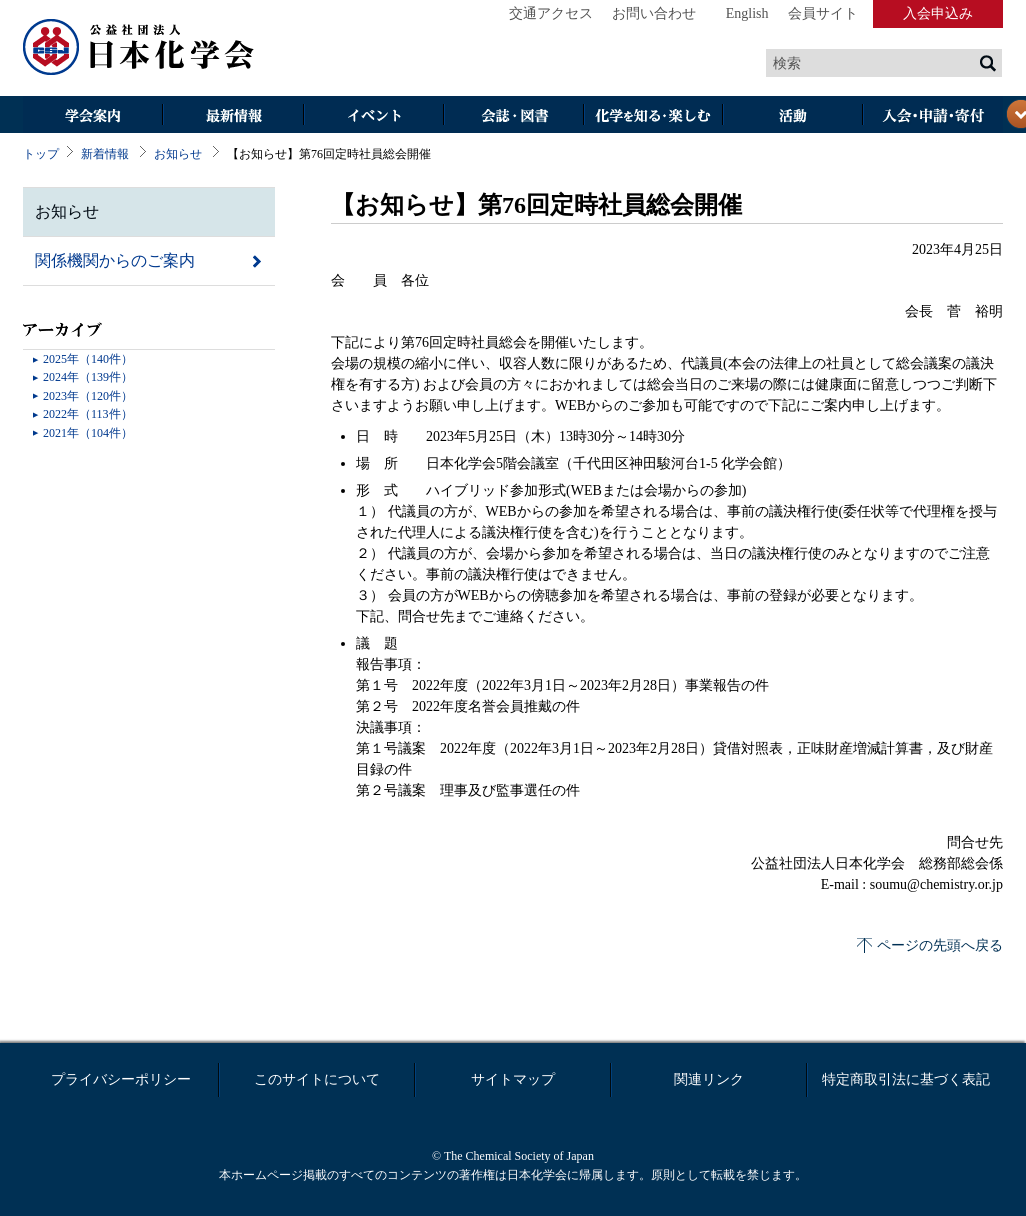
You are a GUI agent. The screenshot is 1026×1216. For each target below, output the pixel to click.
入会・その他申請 (933, 116)
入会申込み (938, 13)
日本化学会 (139, 48)
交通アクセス (551, 13)
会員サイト (823, 13)
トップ (41, 154)
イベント (373, 116)
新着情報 (105, 154)
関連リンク (709, 1079)
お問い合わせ (654, 13)
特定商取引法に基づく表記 (906, 1079)
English (747, 13)
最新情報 (233, 116)
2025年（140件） (88, 359)
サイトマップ (513, 1079)
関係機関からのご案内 (115, 260)
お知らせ (178, 154)
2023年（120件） (88, 396)
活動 (793, 116)
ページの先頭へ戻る (940, 945)
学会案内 (93, 116)
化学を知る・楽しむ (653, 116)
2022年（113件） (88, 414)
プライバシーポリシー (121, 1079)
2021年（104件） (88, 433)
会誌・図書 (513, 116)
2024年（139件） (88, 377)
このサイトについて (317, 1079)
